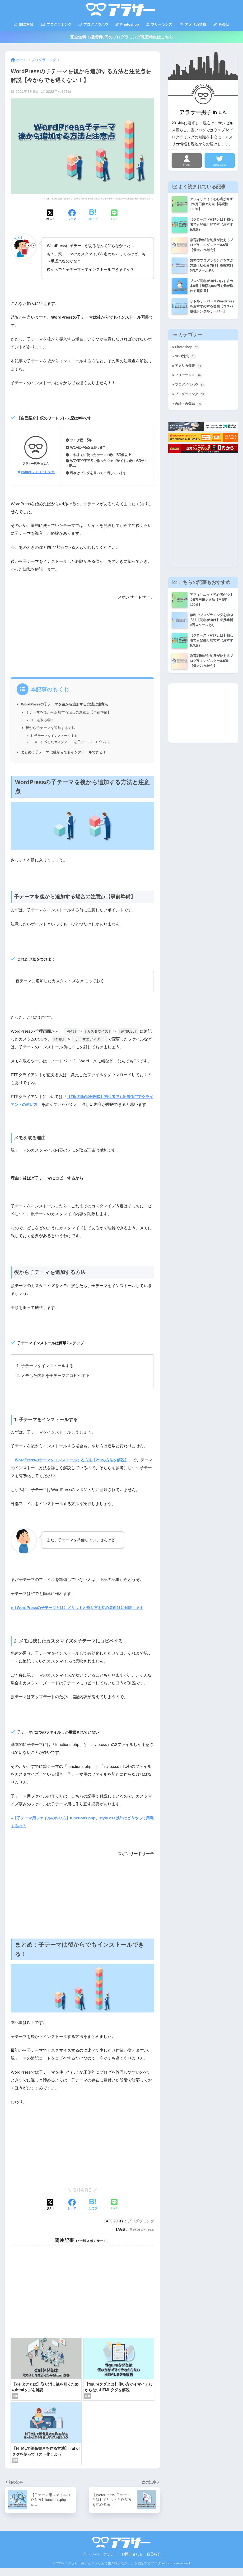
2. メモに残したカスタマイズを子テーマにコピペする (73, 742)
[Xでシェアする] (50, 215)
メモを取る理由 (42, 720)
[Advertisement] (82, 634)
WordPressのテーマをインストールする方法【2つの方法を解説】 (75, 1468)
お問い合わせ (132, 2562)
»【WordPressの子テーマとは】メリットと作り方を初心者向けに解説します (81, 1615)
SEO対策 (23, 24)
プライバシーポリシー (99, 2562)
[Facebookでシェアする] (72, 215)
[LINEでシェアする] (114, 215)
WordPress (143, 2237)
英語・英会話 (188, 404)
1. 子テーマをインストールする (55, 736)
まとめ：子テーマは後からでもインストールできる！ (66, 752)
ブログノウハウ (93, 24)
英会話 (221, 24)
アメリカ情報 (192, 24)
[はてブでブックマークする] (93, 215)
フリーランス (159, 24)
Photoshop (127, 24)
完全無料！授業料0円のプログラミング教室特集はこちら (121, 37)
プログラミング (56, 24)
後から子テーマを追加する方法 (50, 728)
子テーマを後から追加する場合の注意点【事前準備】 (68, 712)
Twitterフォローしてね (36, 472)
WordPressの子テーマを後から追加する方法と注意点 (67, 704)
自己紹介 (154, 2562)
